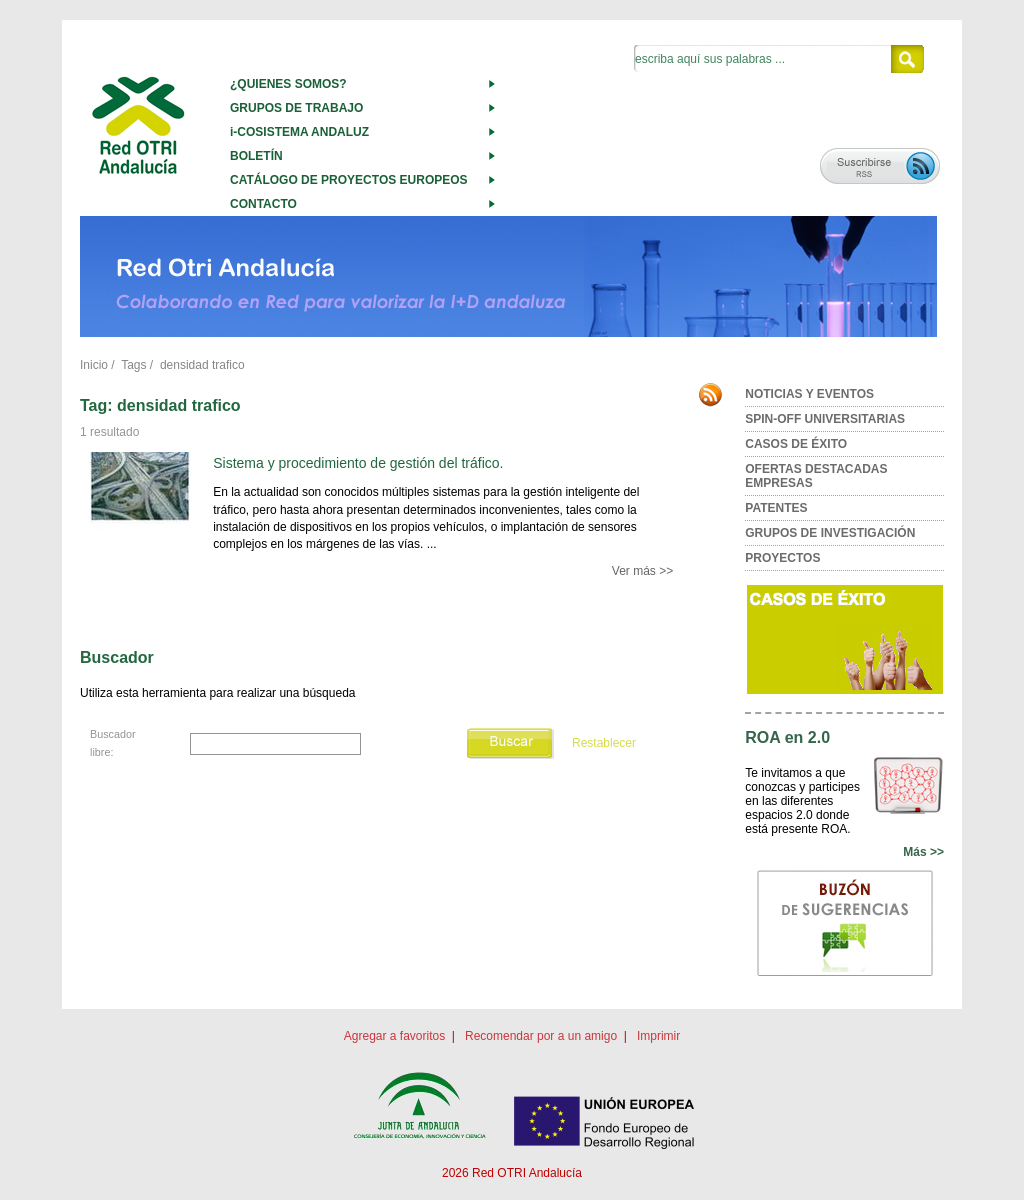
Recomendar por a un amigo (541, 1036)
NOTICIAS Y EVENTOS (809, 394)
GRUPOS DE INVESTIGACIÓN (830, 533)
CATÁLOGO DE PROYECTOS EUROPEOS (349, 180)
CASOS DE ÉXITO (796, 444)
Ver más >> (642, 571)
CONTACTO (263, 204)
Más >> (923, 852)
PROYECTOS (782, 558)
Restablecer (604, 743)
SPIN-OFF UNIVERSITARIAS (825, 419)
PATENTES (776, 508)
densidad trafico (202, 365)
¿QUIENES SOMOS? (288, 84)
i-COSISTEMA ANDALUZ (299, 132)
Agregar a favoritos (394, 1036)
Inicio (94, 365)
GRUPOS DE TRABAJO (296, 108)
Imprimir (658, 1036)
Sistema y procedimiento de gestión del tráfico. (358, 463)
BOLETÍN (256, 156)
